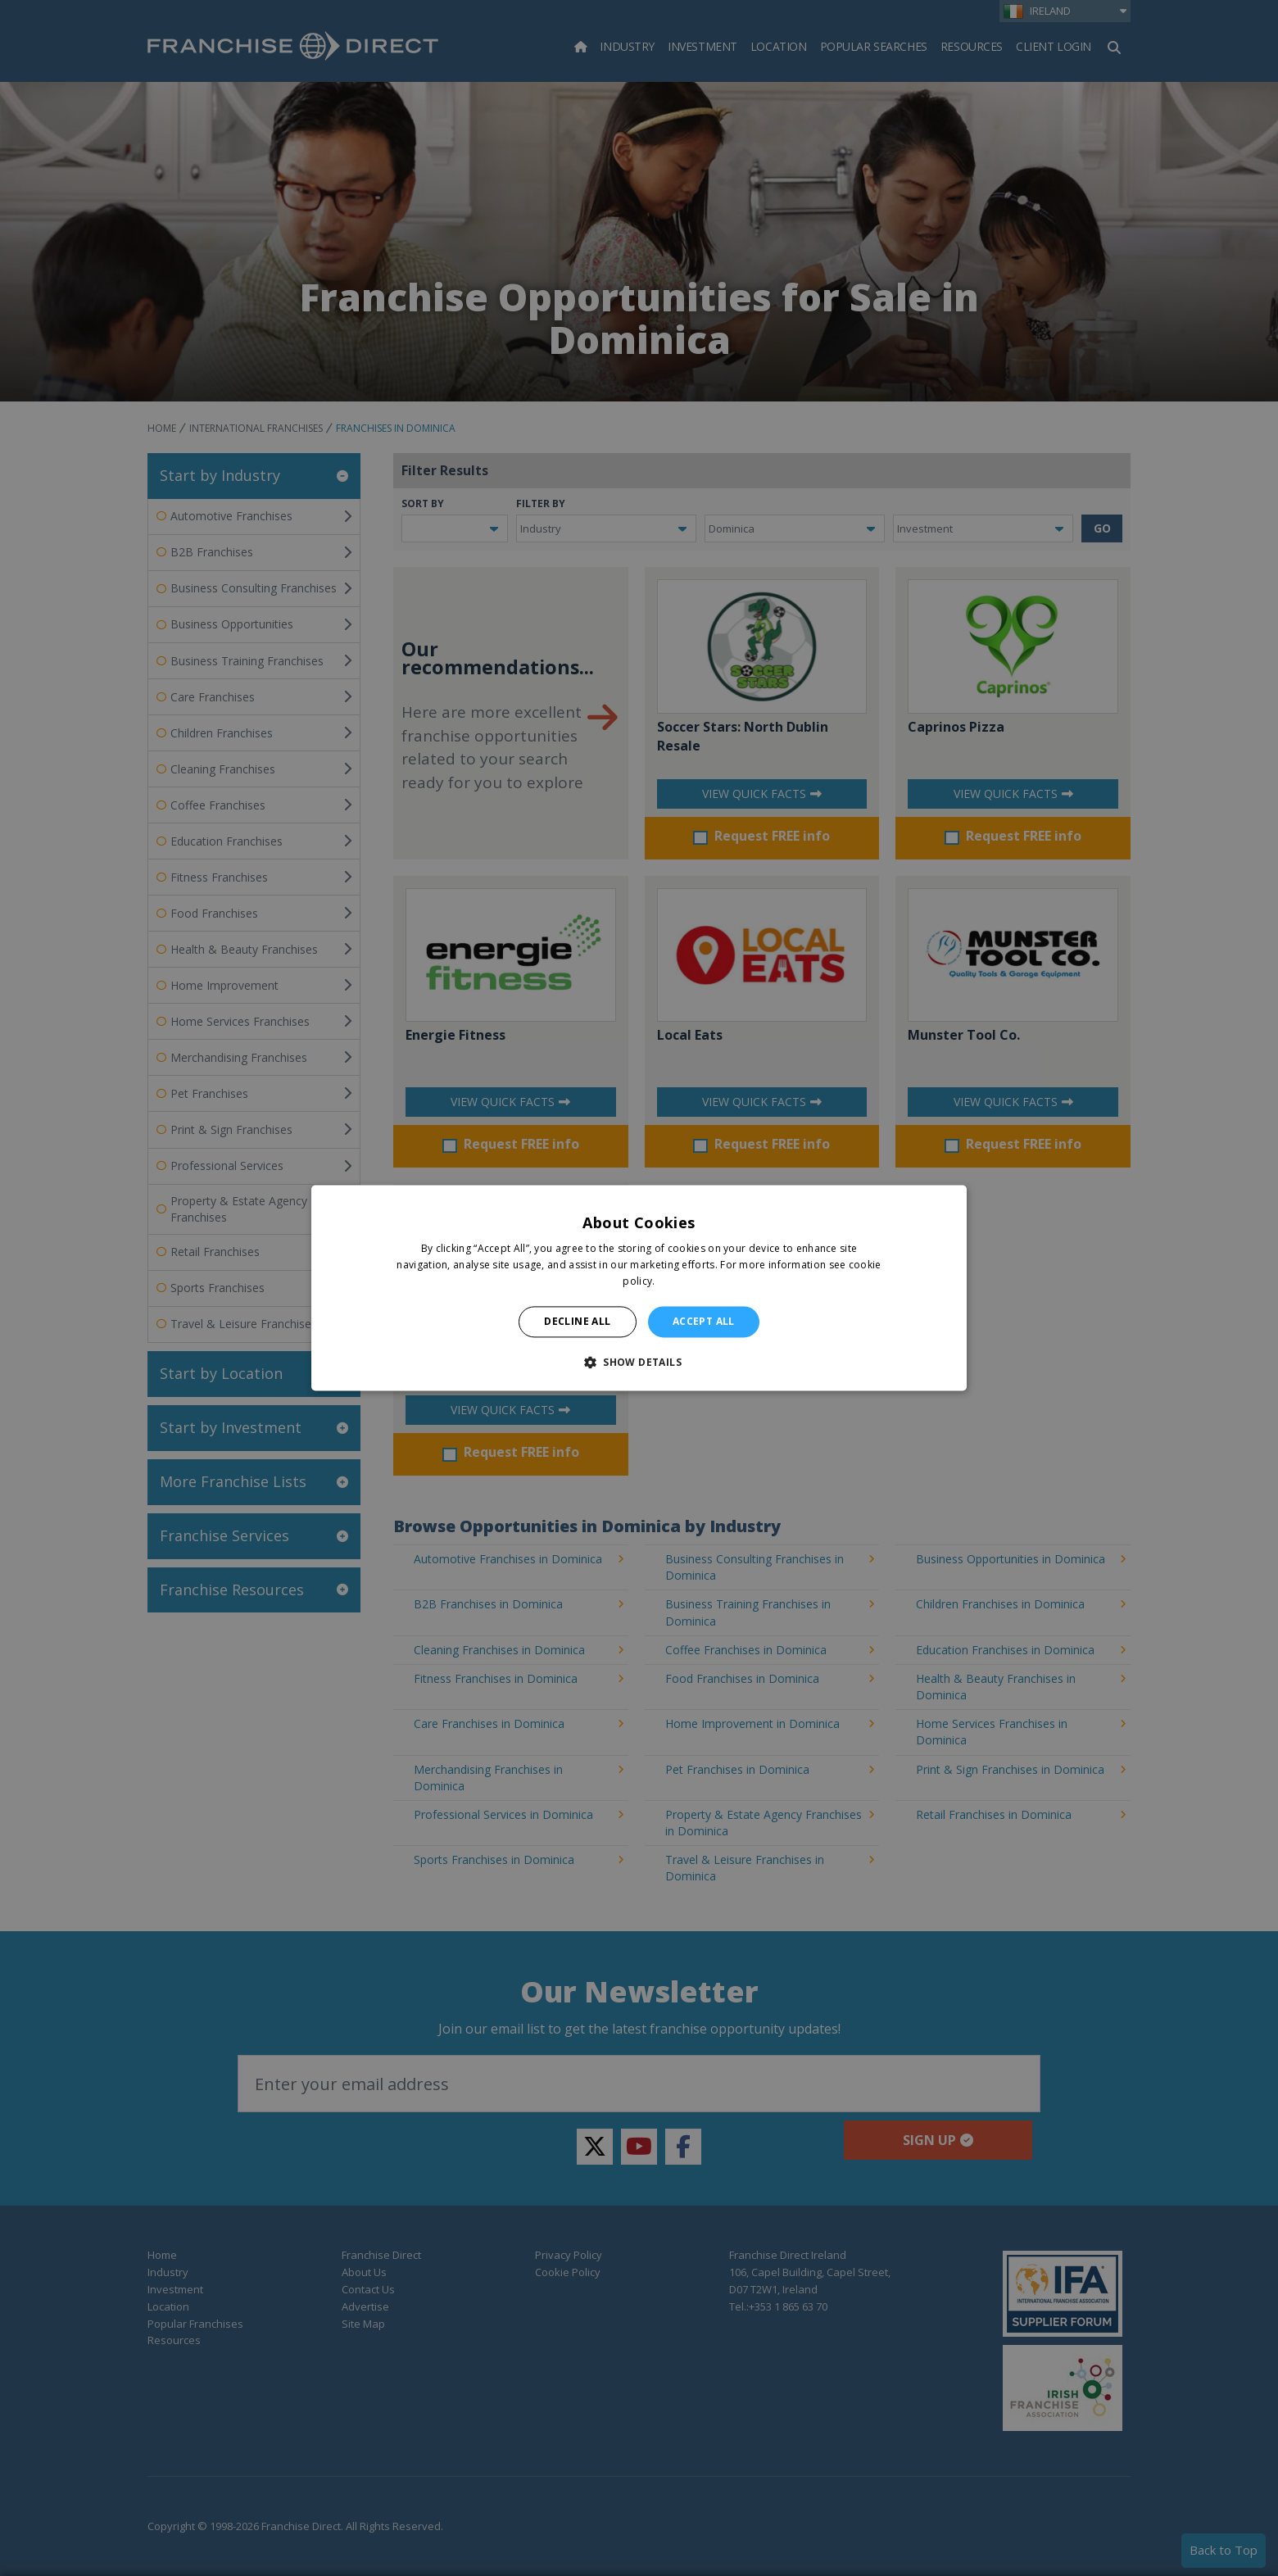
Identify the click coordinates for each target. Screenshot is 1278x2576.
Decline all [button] (577, 1321)
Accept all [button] (704, 1321)
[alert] (639, 1288)
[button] (639, 1362)
